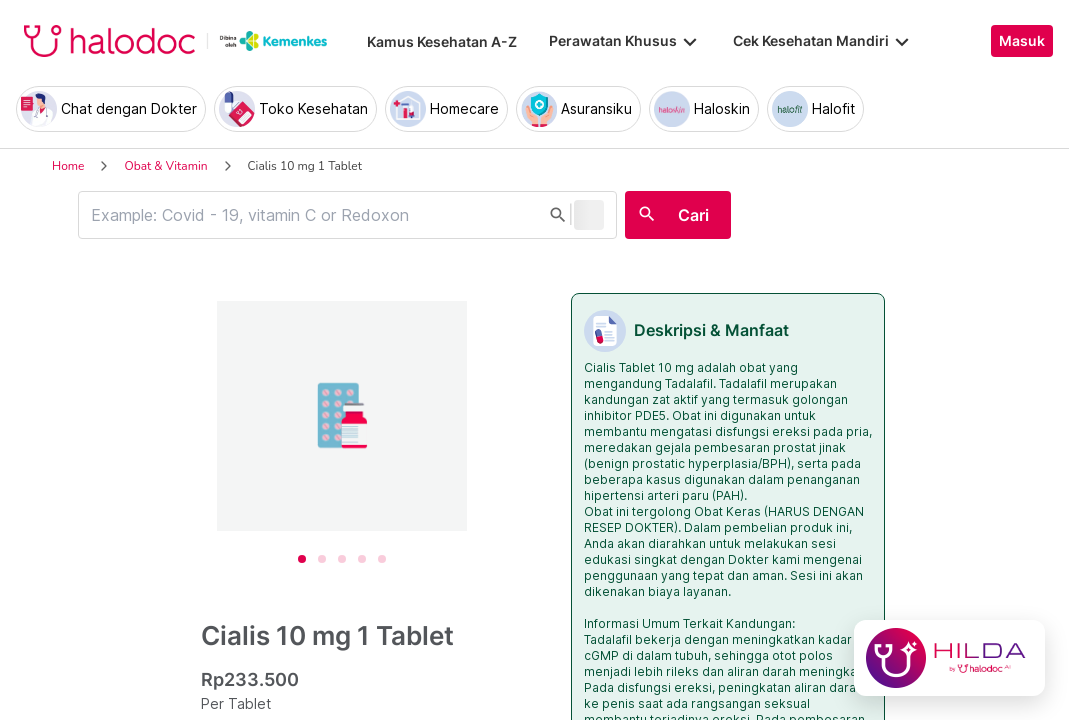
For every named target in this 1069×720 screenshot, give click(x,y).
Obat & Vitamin (165, 166)
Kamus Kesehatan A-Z (442, 41)
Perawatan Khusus (625, 41)
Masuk (1022, 41)
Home (68, 166)
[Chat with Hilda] (949, 658)
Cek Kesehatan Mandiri (823, 41)
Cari (693, 215)
